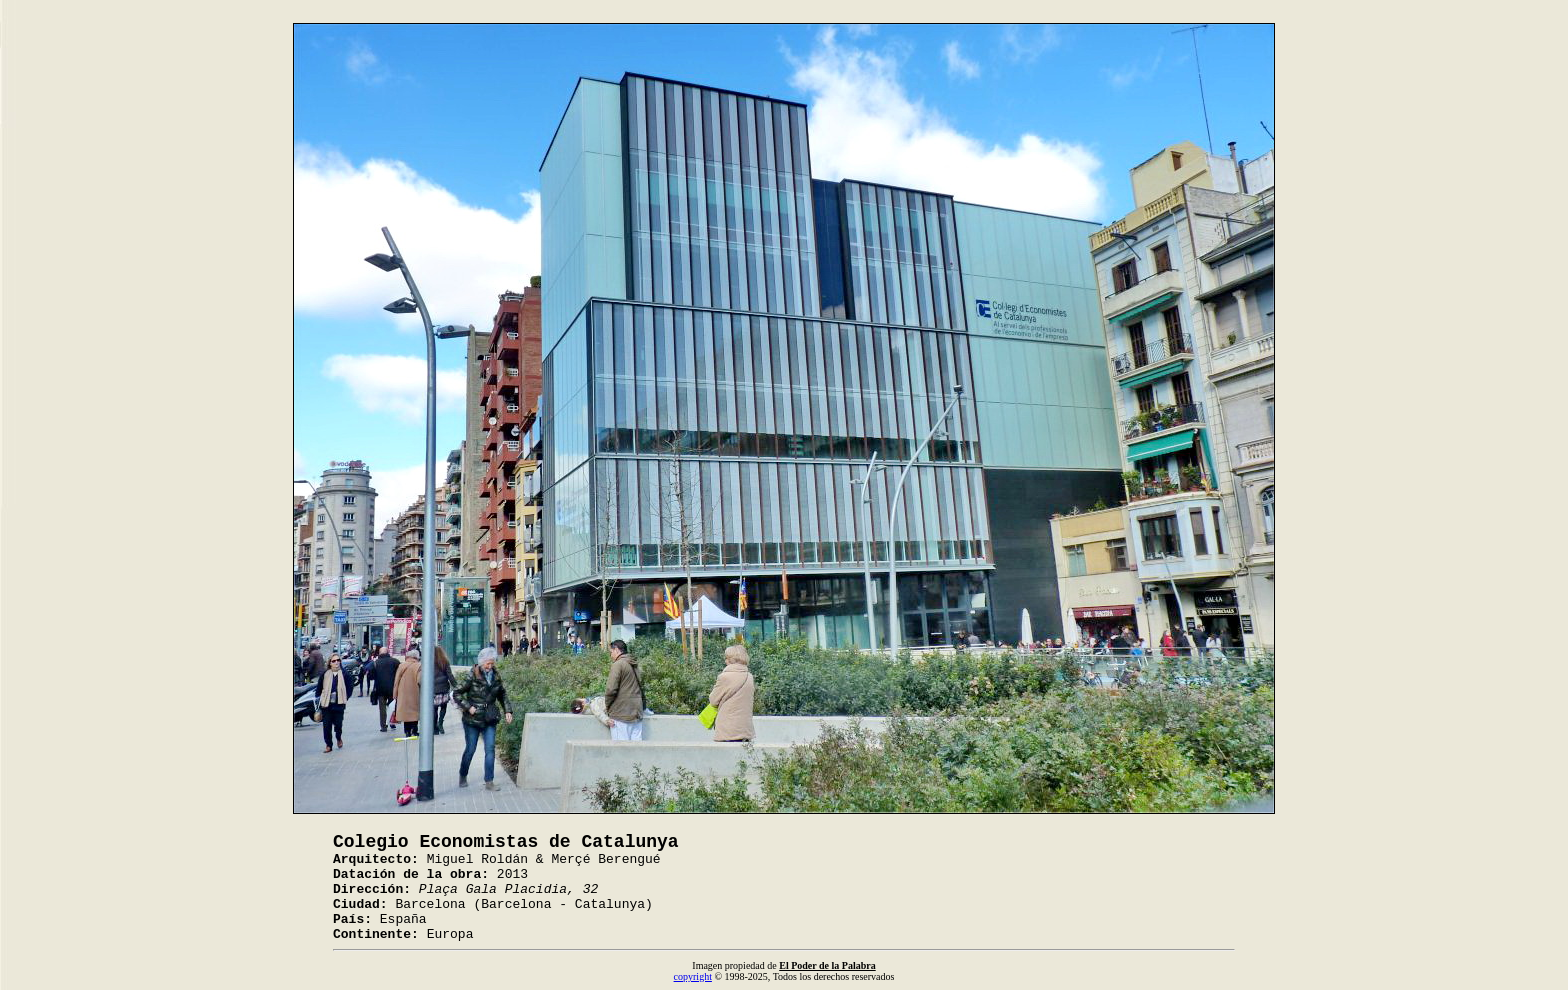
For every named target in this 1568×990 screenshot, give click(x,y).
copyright (693, 976)
